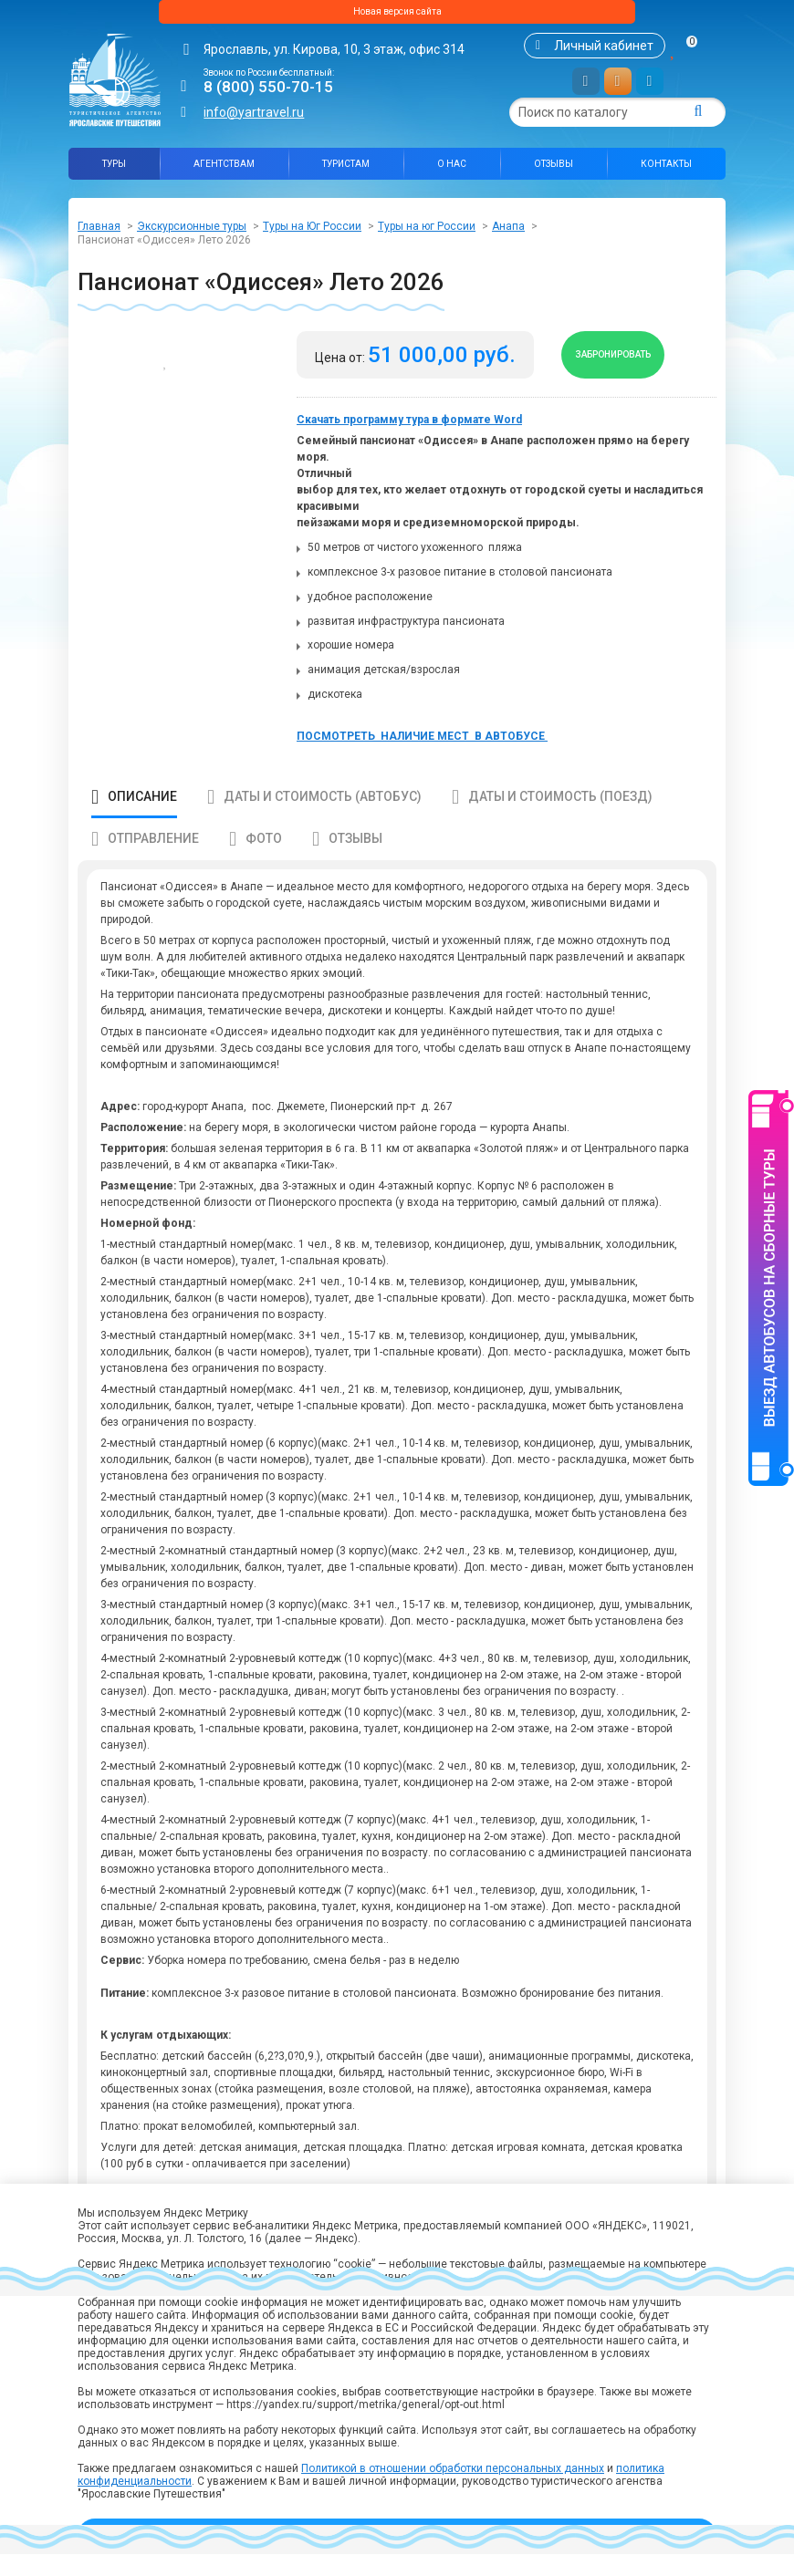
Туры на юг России (426, 233)
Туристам (346, 171)
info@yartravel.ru (254, 119)
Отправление (153, 860)
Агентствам (224, 171)
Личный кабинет (603, 53)
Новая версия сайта (397, 15)
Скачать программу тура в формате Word (409, 441)
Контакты (666, 171)
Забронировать (630, 369)
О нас (451, 171)
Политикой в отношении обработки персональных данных (452, 2468)
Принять (397, 2536)
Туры (114, 171)
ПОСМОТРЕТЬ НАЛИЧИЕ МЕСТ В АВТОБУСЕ (422, 758)
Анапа (508, 233)
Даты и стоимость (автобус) (323, 818)
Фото (264, 860)
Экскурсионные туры (191, 233)
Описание (142, 818)
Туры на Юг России (312, 233)
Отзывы (553, 171)
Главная (99, 233)
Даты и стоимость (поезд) (560, 818)
